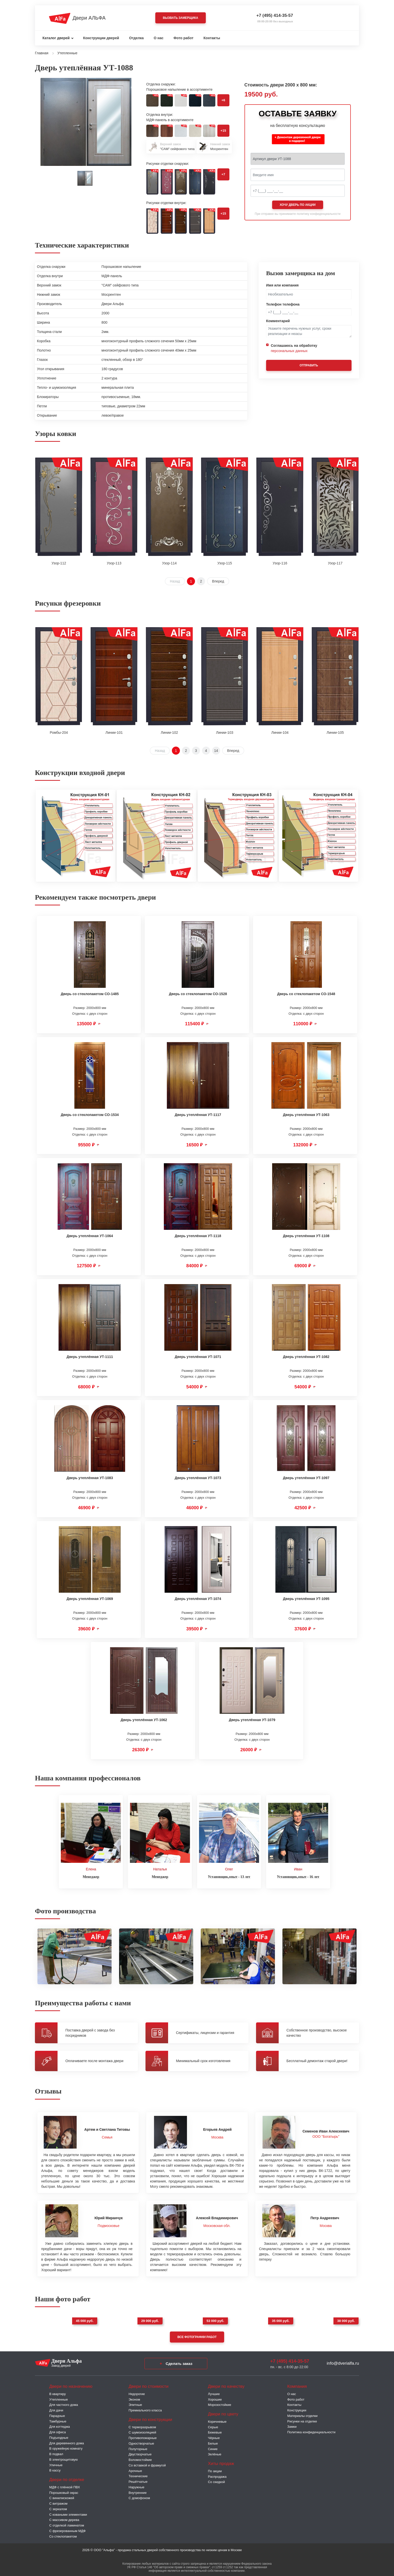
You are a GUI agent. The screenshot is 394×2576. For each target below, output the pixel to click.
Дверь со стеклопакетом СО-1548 (306, 994)
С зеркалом (58, 2507)
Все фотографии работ (197, 2335)
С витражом (58, 2502)
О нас (159, 38)
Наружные (136, 2486)
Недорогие (137, 2392)
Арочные (135, 2469)
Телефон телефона (283, 304)
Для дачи (56, 2409)
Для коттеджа (59, 2425)
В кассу (55, 2469)
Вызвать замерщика (180, 18)
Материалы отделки (302, 2414)
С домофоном (139, 2496)
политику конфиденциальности (318, 214)
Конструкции (296, 2409)
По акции (215, 2469)
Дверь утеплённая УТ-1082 (306, 1357)
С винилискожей (61, 2496)
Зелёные (214, 2453)
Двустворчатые (140, 2453)
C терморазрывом (142, 2425)
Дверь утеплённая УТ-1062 (144, 1720)
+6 (223, 100)
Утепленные (58, 2398)
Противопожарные (143, 2436)
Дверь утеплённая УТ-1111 (90, 1357)
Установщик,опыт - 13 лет (229, 1875)
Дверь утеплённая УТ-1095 (306, 1599)
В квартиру (57, 2392)
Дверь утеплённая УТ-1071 (198, 1357)
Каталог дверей (56, 38)
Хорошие (215, 2398)
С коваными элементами (68, 2513)
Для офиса (57, 2431)
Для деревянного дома (66, 2442)
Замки (292, 2425)
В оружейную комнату (65, 2447)
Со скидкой (216, 2480)
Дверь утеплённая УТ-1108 (306, 1236)
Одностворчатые (141, 2442)
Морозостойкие (219, 2403)
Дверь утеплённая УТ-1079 (252, 1720)
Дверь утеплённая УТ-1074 (198, 1599)
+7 (223, 174)
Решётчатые (138, 2480)
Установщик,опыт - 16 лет (298, 1875)
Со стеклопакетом (63, 2535)
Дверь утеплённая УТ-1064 (90, 1236)
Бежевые (215, 2431)
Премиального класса (145, 2409)
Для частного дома (63, 2403)
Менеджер (91, 1875)
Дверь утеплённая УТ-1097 (306, 1478)
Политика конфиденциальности (311, 2431)
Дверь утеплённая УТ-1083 (90, 1478)
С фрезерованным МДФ (67, 2529)
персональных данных (289, 351)
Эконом (134, 2398)
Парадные (57, 2414)
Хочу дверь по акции (298, 205)
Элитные (135, 2403)
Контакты (212, 38)
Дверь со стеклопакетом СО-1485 (90, 994)
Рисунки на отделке (302, 2420)
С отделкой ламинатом (66, 2524)
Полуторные (138, 2447)
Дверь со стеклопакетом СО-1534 (90, 1115)
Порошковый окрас (63, 2491)
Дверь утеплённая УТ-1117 (198, 1115)
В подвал (56, 2452)
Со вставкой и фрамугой (147, 2464)
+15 (223, 130)
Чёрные (214, 2436)
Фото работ (183, 38)
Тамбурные (57, 2420)
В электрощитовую (63, 2458)
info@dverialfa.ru (343, 2361)
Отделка (136, 38)
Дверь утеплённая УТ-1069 (90, 1599)
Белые (213, 2442)
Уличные (56, 2463)
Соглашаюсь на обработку (294, 348)
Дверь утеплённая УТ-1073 (198, 1478)
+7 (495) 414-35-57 (274, 15)
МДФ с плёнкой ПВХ (64, 2486)
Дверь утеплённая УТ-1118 (198, 1236)
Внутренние (138, 2491)
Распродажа (217, 2475)
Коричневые (217, 2420)
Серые (213, 2425)
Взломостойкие (140, 2458)
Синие (212, 2447)
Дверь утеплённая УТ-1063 (306, 1115)
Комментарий (278, 321)
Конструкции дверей (101, 38)
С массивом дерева (64, 2518)
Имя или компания (282, 285)
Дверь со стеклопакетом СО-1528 (198, 994)
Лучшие (214, 2392)
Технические (138, 2474)
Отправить (309, 365)
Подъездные (58, 2436)
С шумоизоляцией (142, 2431)
